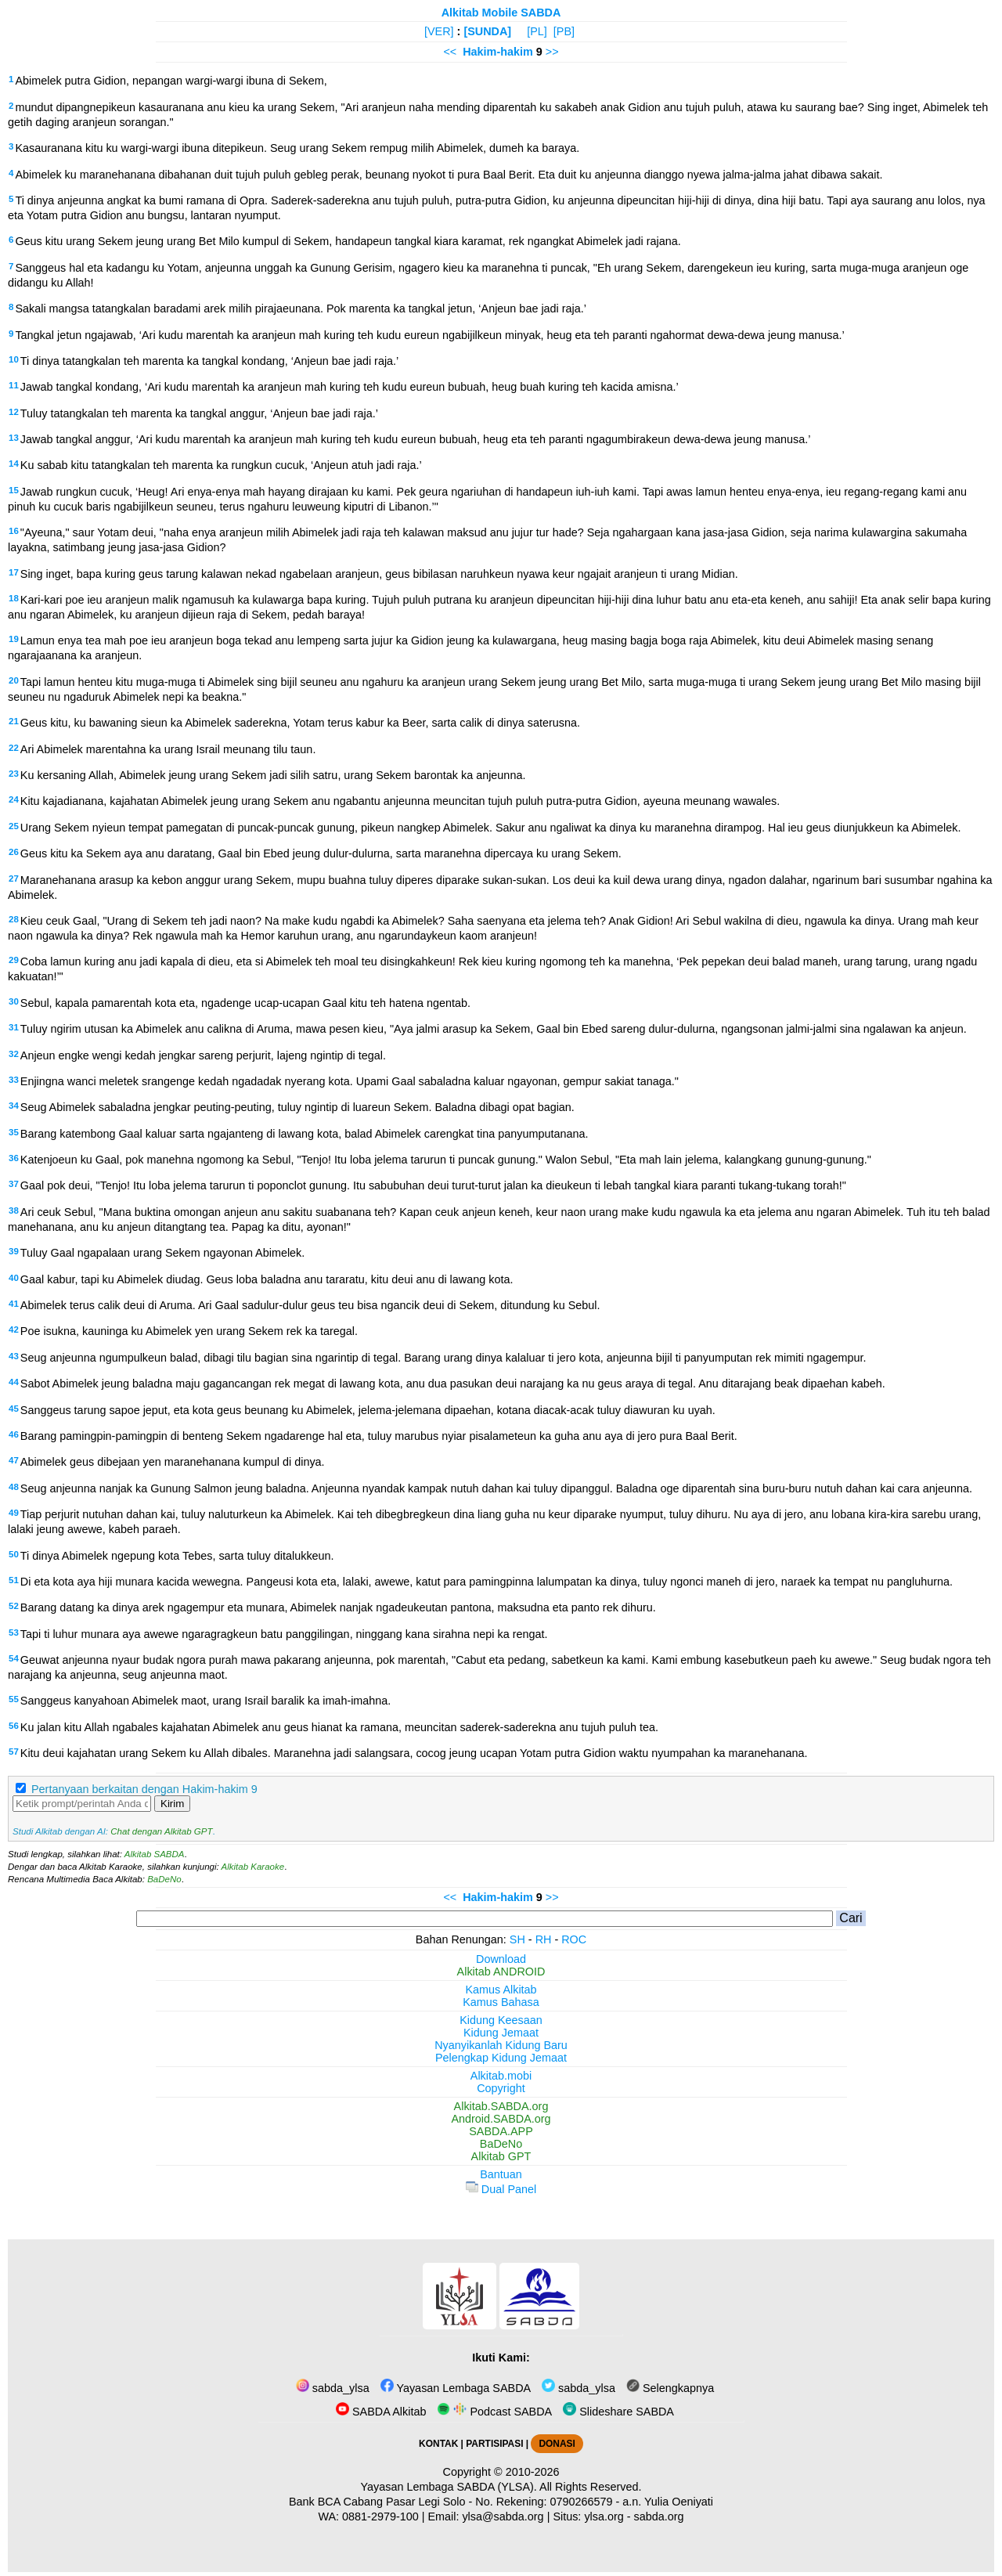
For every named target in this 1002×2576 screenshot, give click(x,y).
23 (14, 773)
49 (14, 1512)
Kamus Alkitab (500, 1989)
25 (14, 826)
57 (14, 1751)
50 (14, 1554)
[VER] (439, 31)
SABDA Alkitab (381, 2411)
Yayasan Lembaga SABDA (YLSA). (449, 2486)
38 (14, 1210)
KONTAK (438, 2443)
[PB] (564, 31)
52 (14, 1606)
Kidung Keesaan (501, 2020)
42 (14, 1329)
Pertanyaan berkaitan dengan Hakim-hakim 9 (144, 1789)
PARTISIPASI (494, 2443)
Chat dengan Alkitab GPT (161, 1831)
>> (552, 51)
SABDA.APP (501, 2131)
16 (14, 531)
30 (14, 1001)
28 (14, 919)
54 (14, 1658)
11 (14, 385)
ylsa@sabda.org (502, 2516)
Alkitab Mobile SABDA (501, 12)
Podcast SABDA (494, 2411)
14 (14, 463)
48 (14, 1487)
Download (501, 1959)
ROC (573, 1939)
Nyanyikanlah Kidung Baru (501, 2045)
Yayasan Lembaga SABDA (455, 2388)
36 (14, 1158)
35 (14, 1132)
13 (14, 437)
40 (14, 1278)
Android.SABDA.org (500, 2118)
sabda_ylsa (332, 2388)
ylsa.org (603, 2516)
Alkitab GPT (501, 2156)
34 (14, 1105)
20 (14, 680)
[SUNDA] (487, 31)
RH (543, 1939)
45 (14, 1408)
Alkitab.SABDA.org (501, 2106)
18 (14, 598)
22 (14, 747)
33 (14, 1079)
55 (14, 1699)
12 (14, 412)
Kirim (172, 1803)
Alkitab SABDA (154, 1854)
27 (14, 878)
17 (14, 572)
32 (14, 1054)
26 (14, 852)
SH (517, 1939)
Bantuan (501, 2174)
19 (14, 639)
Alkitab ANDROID (501, 1971)
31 (14, 1027)
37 (14, 1184)
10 (14, 359)
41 (14, 1303)
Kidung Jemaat (501, 2032)
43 (14, 1356)
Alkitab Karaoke (253, 1866)
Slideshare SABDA (618, 2411)
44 (14, 1382)
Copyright (501, 2088)
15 (14, 490)
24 (14, 799)
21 (14, 721)
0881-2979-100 (380, 2516)
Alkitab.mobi (501, 2075)
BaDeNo (164, 1879)
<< (449, 51)
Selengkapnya (670, 2388)
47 (14, 1460)
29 (14, 960)
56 (14, 1725)
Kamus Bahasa (501, 2002)
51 (14, 1580)
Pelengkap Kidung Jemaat (501, 2057)
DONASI (557, 2443)
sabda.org (659, 2516)
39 (14, 1251)
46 (14, 1434)
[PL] (537, 31)
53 (14, 1632)
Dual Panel (501, 2189)
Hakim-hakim (498, 51)
